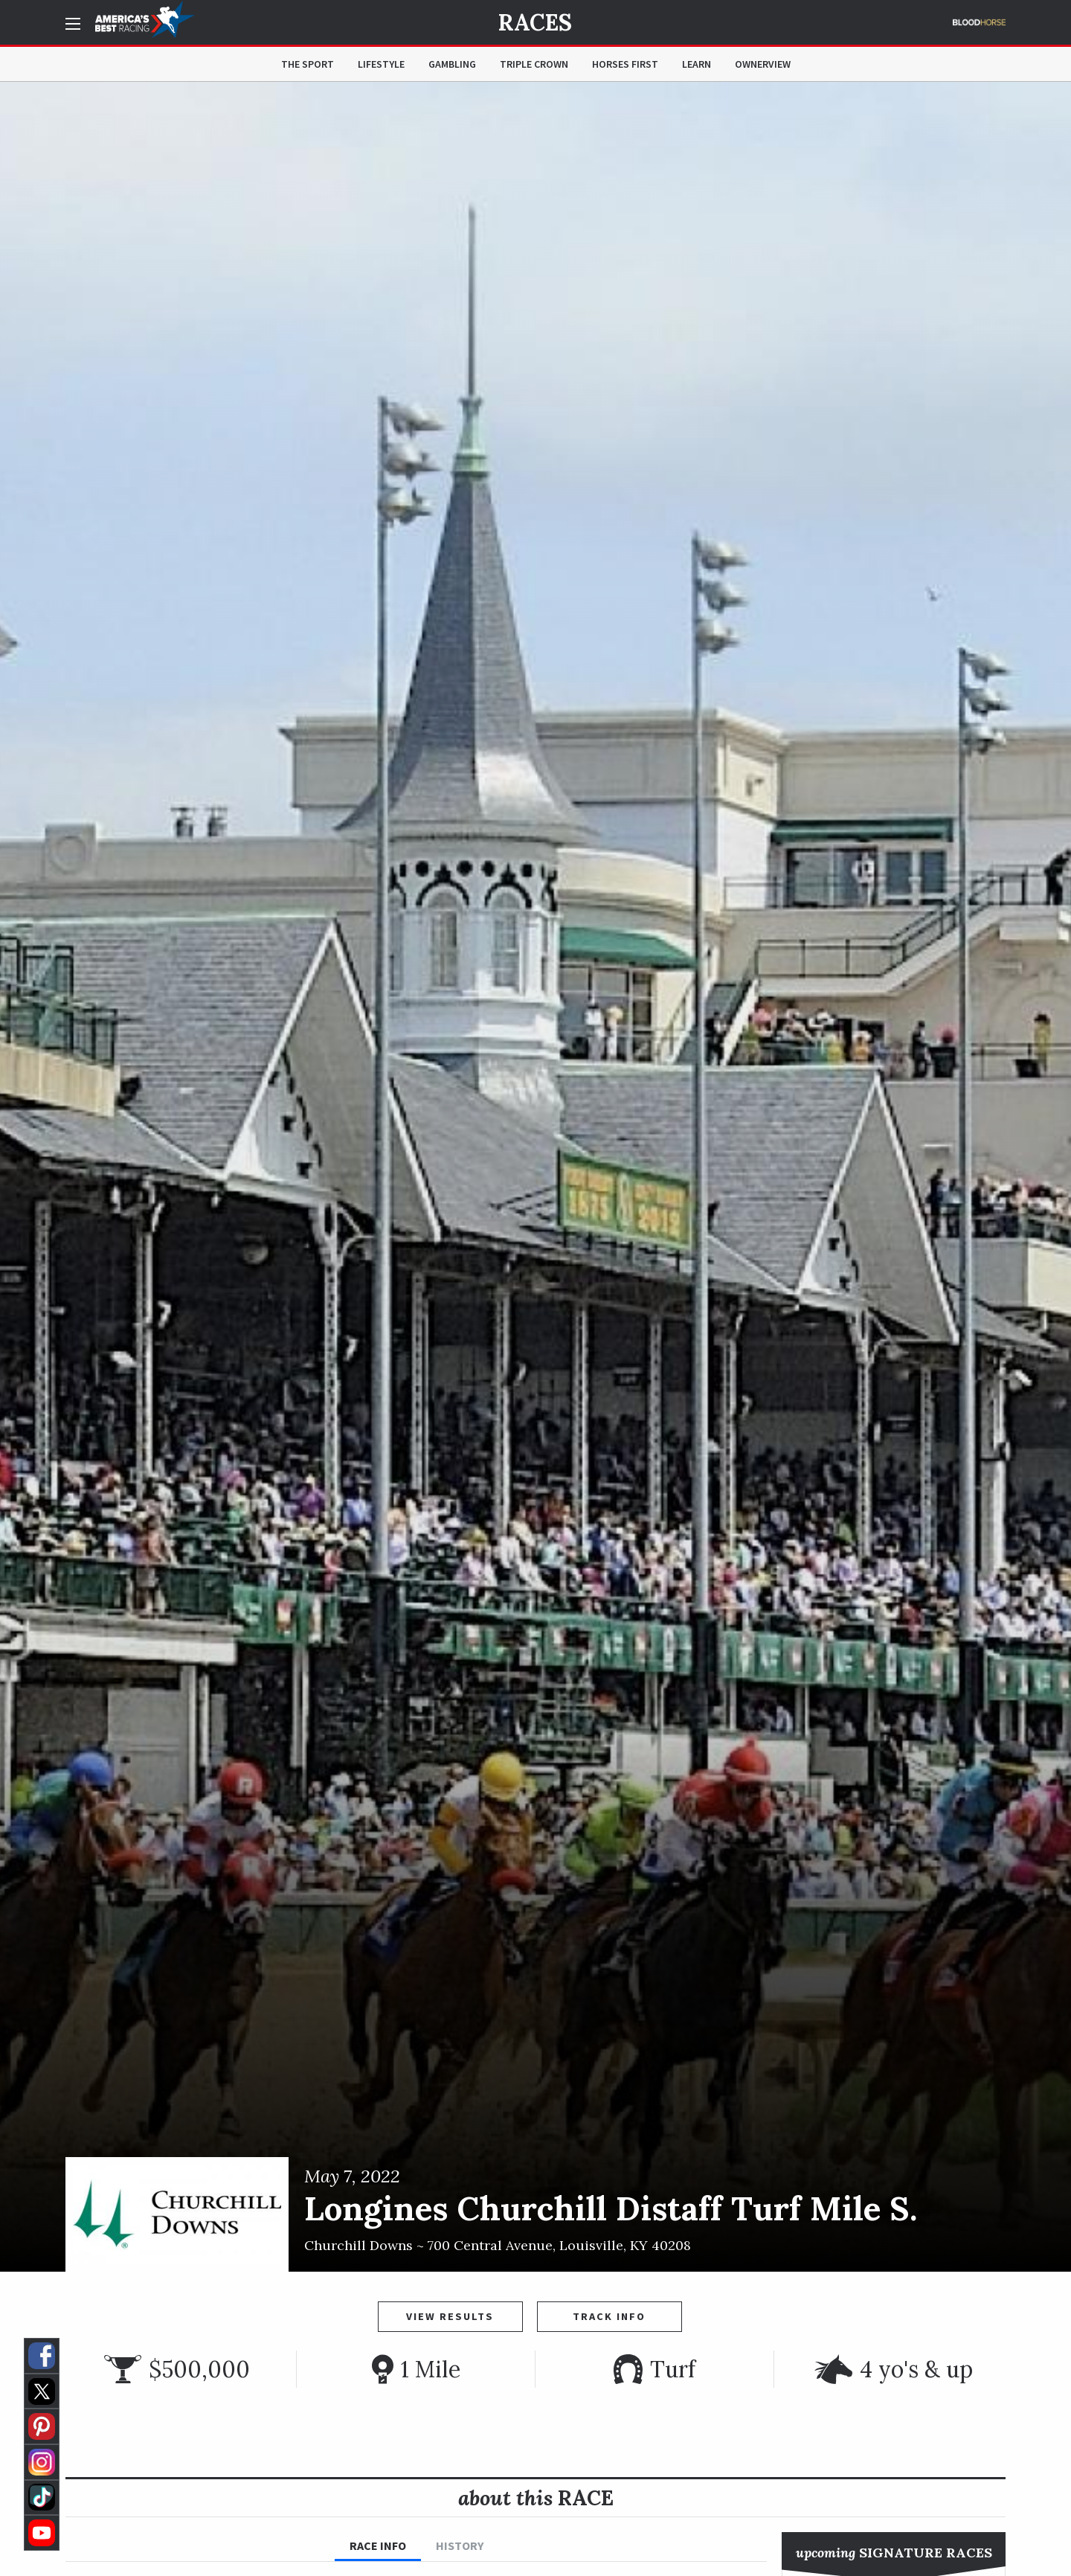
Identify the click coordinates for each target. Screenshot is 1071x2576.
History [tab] (459, 2545)
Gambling (452, 64)
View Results (450, 2316)
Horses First (625, 64)
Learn (696, 64)
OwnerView (763, 64)
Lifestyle (381, 64)
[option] (535, 1177)
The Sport (307, 64)
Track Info (609, 2316)
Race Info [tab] (378, 2545)
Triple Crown (534, 64)
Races (535, 22)
